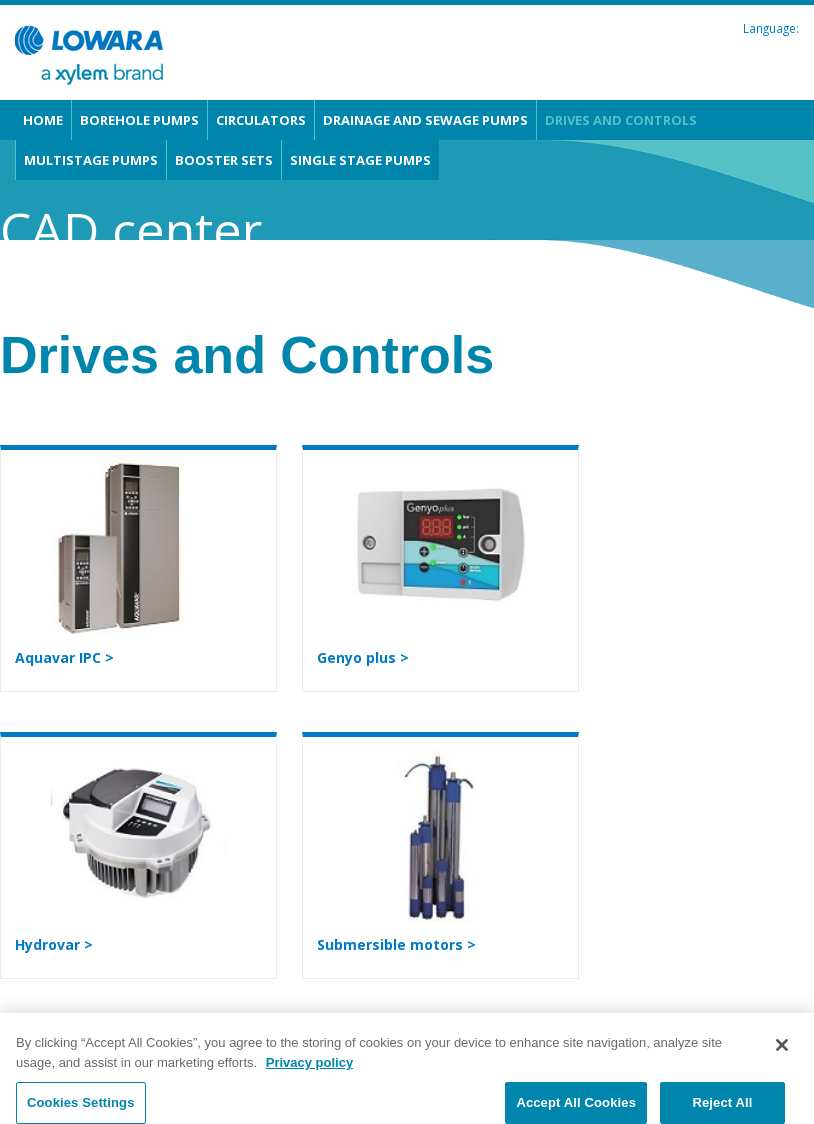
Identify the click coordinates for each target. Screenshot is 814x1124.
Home (43, 120)
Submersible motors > (396, 944)
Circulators (261, 120)
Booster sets (224, 160)
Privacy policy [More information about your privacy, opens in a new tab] (309, 1069)
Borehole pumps (139, 120)
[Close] (782, 1053)
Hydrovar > (54, 944)
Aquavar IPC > (64, 657)
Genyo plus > (363, 657)
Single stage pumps (360, 160)
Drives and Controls (621, 120)
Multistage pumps (91, 160)
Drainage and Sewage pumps (425, 120)
